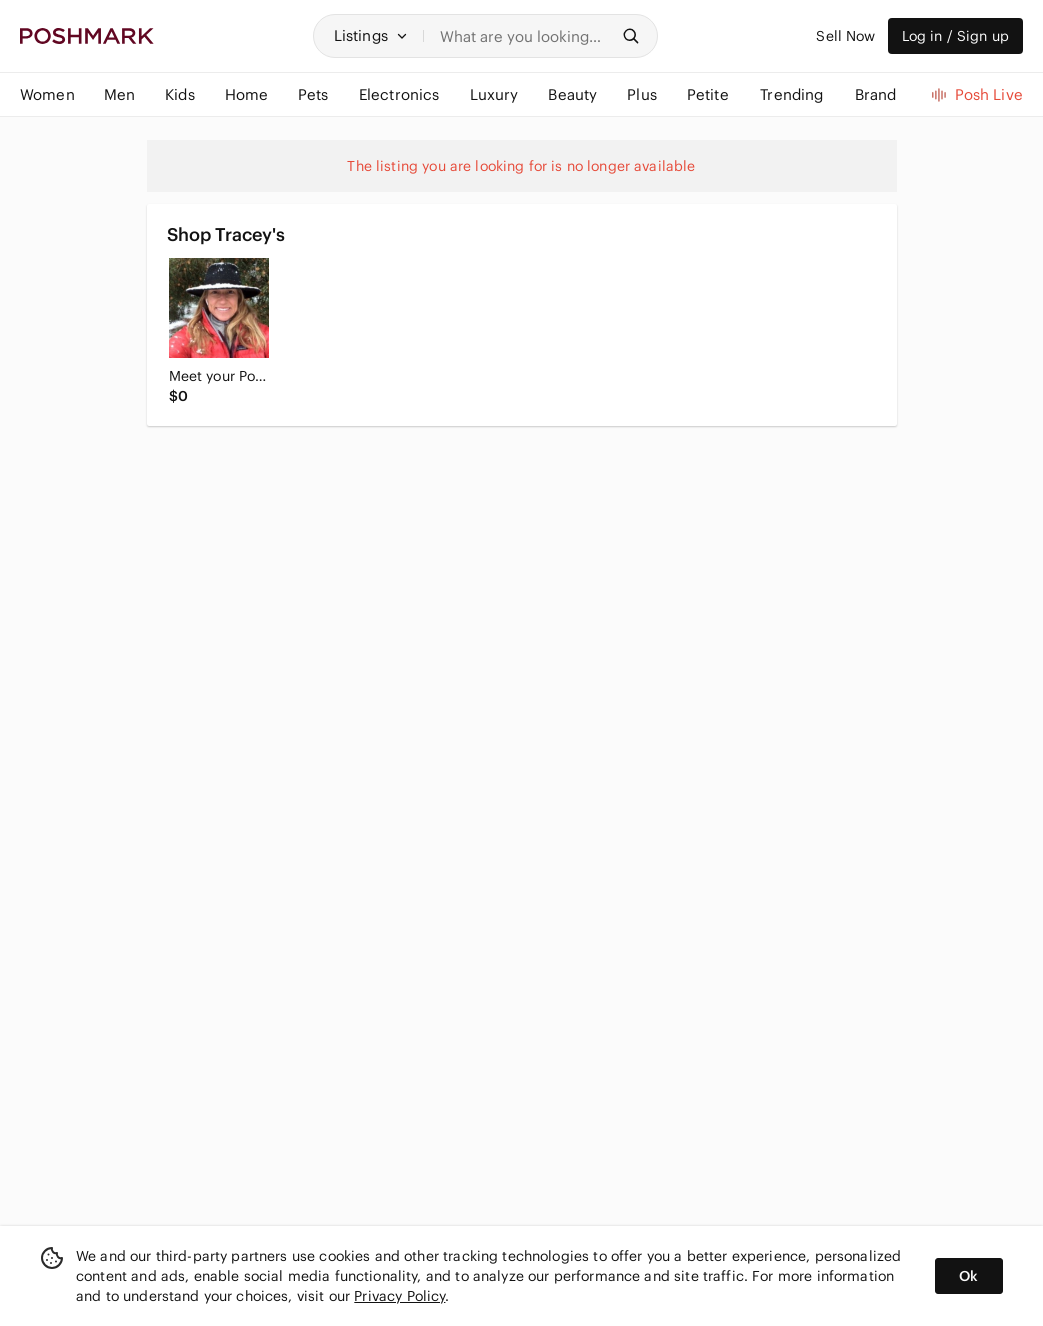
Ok (968, 1276)
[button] (371, 36)
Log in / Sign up (955, 36)
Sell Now (845, 36)
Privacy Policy (399, 1296)
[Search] (524, 36)
